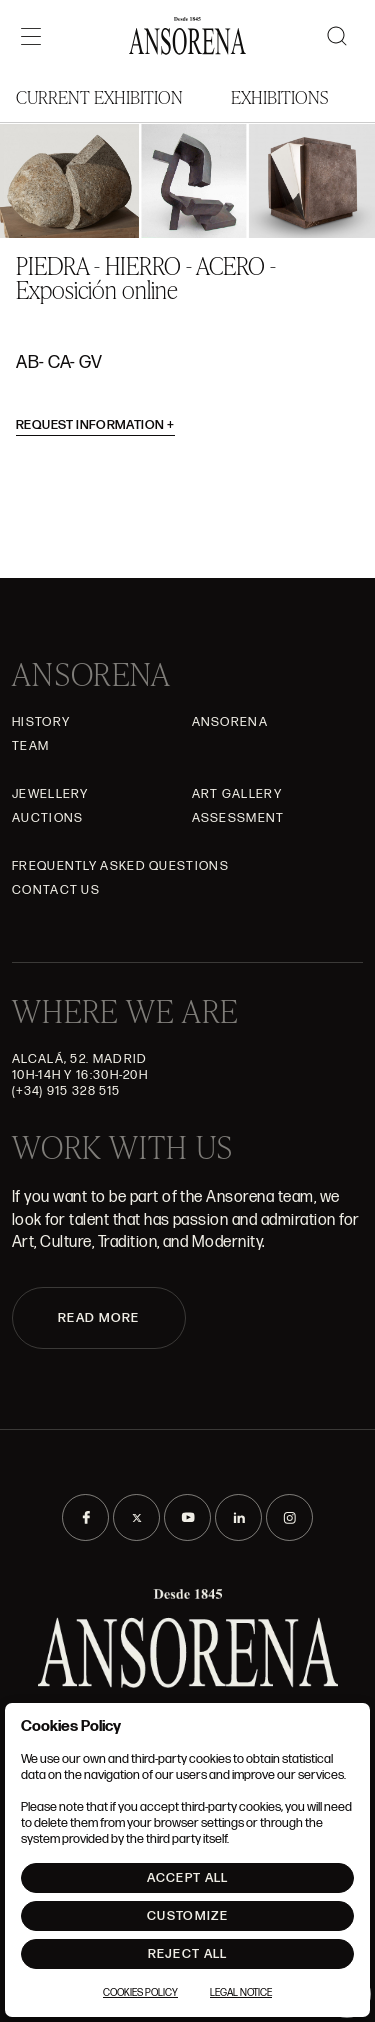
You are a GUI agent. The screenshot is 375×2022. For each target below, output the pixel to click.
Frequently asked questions (120, 866)
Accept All (188, 1878)
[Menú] (31, 36)
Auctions (47, 818)
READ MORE (99, 1318)
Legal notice (241, 1993)
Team (30, 746)
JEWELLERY (50, 794)
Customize (187, 1916)
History (41, 722)
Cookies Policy (140, 1993)
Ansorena (230, 722)
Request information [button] (95, 425)
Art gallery (237, 794)
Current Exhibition (99, 96)
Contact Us (56, 890)
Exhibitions (279, 96)
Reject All (188, 1954)
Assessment (238, 818)
